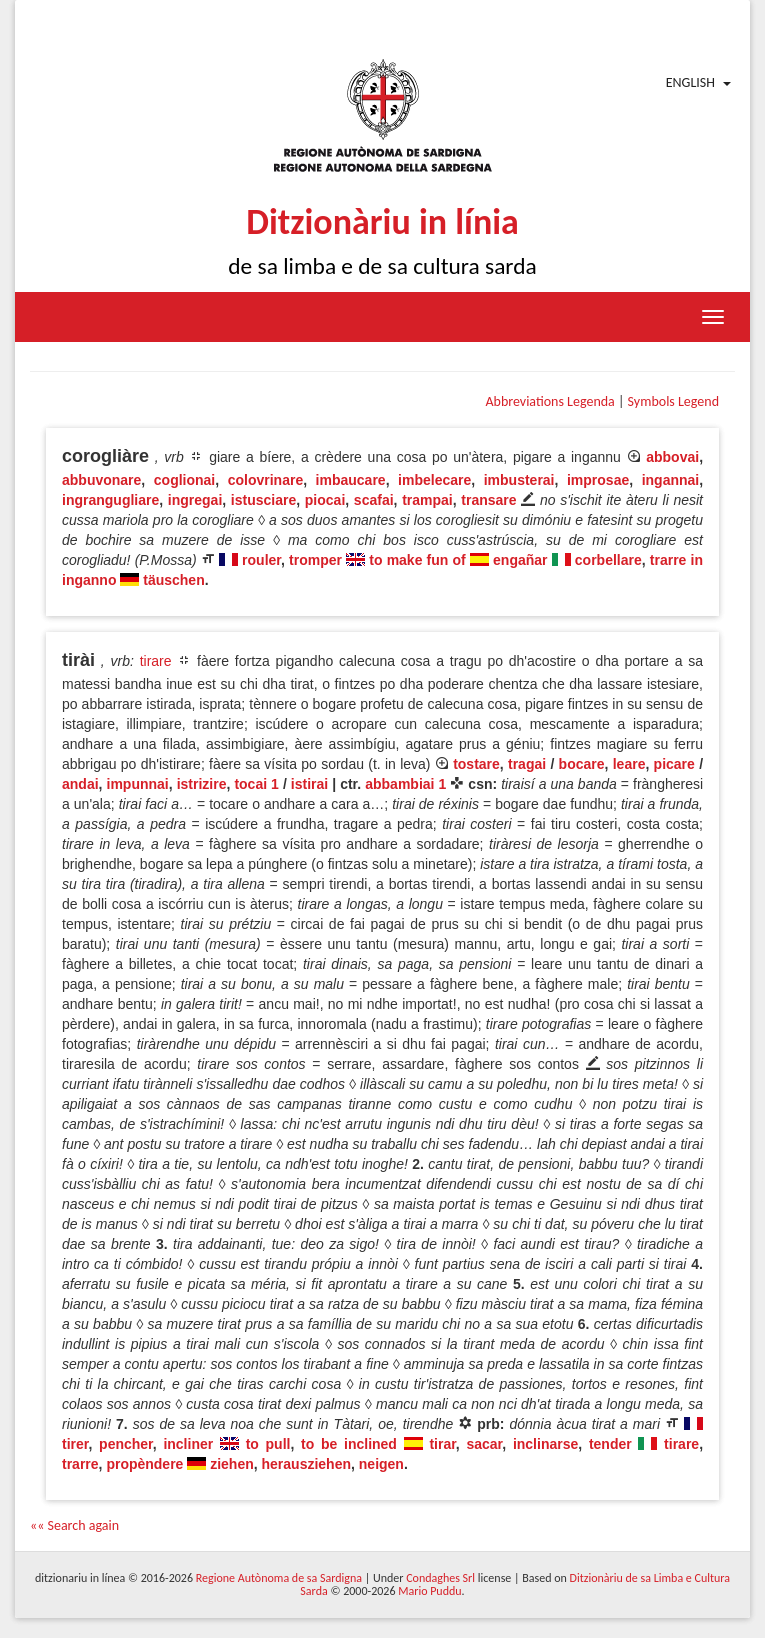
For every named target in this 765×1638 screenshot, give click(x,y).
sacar (484, 1444)
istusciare (263, 500)
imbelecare (434, 480)
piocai (325, 500)
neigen (381, 1464)
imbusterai (519, 480)
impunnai (138, 784)
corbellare (608, 560)
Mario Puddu (429, 1591)
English (690, 82)
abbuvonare (101, 480)
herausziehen (306, 1464)
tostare (476, 764)
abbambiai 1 (405, 784)
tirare (156, 661)
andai (80, 784)
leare (629, 764)
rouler (261, 560)
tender (610, 1444)
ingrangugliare (110, 500)
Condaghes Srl (440, 1578)
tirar (442, 1444)
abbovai (672, 457)
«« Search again (74, 1525)
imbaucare (351, 480)
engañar (520, 560)
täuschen (173, 580)
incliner (188, 1444)
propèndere (144, 1464)
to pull (268, 1444)
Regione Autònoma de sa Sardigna (279, 1578)
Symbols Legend (673, 401)
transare (488, 500)
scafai (374, 500)
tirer (75, 1444)
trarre (80, 1464)
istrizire (202, 784)
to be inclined (349, 1444)
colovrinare (265, 480)
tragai (527, 764)
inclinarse (545, 1444)
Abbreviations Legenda (549, 401)
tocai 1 (256, 784)
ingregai (195, 500)
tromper (315, 560)
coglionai (184, 480)
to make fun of (417, 560)
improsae (598, 480)
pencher (126, 1444)
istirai (309, 784)
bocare (582, 764)
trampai (427, 500)
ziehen (232, 1464)
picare (674, 764)
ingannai (671, 480)
